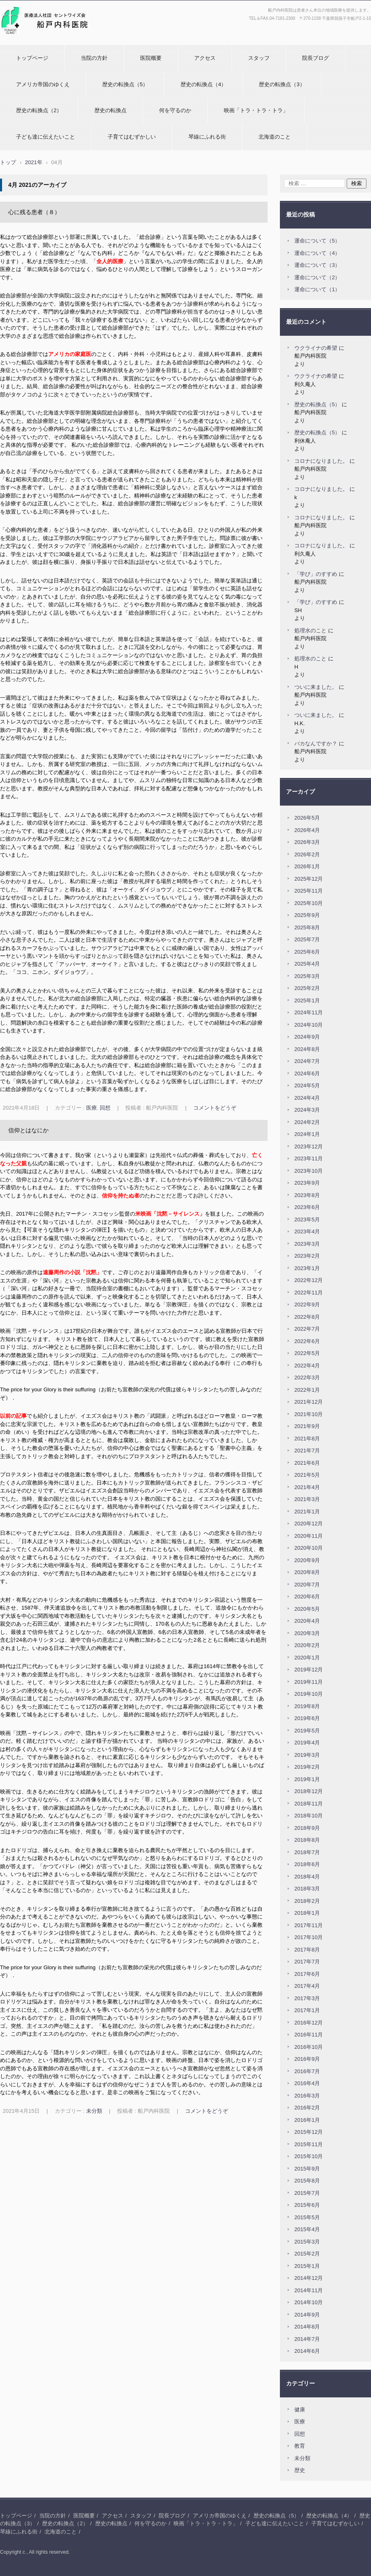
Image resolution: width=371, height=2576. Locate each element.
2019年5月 (307, 1731)
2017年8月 (307, 1950)
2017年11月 (308, 1925)
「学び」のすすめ (315, 574)
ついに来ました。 (315, 687)
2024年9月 (307, 1037)
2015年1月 (307, 2266)
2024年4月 (307, 1098)
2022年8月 (307, 1317)
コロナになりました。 (321, 461)
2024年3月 (307, 1110)
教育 (299, 2446)
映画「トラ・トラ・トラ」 (256, 110)
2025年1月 (307, 1000)
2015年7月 (307, 2193)
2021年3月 (307, 1499)
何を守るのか (175, 110)
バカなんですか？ (315, 743)
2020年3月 (307, 1633)
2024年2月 (307, 1122)
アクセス (205, 58)
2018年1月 (307, 1913)
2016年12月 (308, 2023)
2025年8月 (307, 927)
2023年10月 (308, 1171)
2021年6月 (307, 1463)
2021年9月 (307, 1426)
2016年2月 (307, 2108)
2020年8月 (307, 1572)
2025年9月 (307, 915)
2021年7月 (307, 1450)
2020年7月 (307, 1584)
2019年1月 (307, 1779)
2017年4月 (307, 1986)
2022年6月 (307, 1341)
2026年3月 (307, 842)
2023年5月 (307, 1219)
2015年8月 (307, 2181)
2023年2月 (307, 1256)
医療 (91, 1108)
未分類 (94, 2111)
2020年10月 (308, 1548)
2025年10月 (308, 903)
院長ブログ (315, 58)
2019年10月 (308, 1694)
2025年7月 (307, 939)
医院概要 (151, 58)
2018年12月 (308, 1791)
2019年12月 (308, 1669)
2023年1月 (307, 1268)
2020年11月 (308, 1536)
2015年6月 (307, 2205)
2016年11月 (308, 2035)
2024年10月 (308, 1025)
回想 (105, 1108)
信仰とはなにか (28, 1130)
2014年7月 (307, 2339)
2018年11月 (308, 1804)
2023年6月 (307, 1207)
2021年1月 (307, 1511)
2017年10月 (308, 1937)
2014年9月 (307, 2315)
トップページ (32, 58)
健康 (299, 2409)
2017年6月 (307, 1974)
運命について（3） (317, 265)
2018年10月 (308, 1815)
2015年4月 (307, 2229)
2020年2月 (307, 1645)
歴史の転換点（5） (125, 84)
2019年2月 (307, 1767)
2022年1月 (307, 1390)
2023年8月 (307, 1195)
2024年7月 (307, 1061)
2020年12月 (308, 1523)
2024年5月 (307, 1085)
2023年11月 (308, 1158)
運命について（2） (317, 277)
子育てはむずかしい (132, 137)
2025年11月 (308, 891)
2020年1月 (307, 1657)
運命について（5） (317, 241)
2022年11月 (308, 1292)
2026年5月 (307, 818)
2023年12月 (308, 1146)
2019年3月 (307, 1755)
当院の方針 (94, 58)
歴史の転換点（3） (282, 84)
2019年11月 (308, 1682)
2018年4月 (307, 1877)
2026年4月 (307, 830)
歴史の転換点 (110, 110)
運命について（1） (317, 289)
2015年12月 (308, 2132)
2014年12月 (308, 2278)
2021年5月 (307, 1475)
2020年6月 (307, 1596)
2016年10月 (308, 2047)
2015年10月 (308, 2156)
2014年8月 (307, 2327)
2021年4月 (307, 1487)
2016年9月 (307, 2059)
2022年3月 (307, 1377)
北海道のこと (274, 137)
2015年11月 (308, 2144)
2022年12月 (308, 1280)
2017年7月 (307, 1962)
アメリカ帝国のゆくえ (43, 84)
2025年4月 (307, 964)
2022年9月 (307, 1304)
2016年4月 (307, 2083)
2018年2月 (307, 1901)
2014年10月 (308, 2302)
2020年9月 (307, 1560)
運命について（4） (317, 253)
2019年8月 (307, 1706)
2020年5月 (307, 1609)
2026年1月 (307, 866)
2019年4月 (307, 1742)
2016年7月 (307, 2071)
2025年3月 (307, 976)
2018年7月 (307, 1852)
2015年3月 (307, 2242)
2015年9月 (307, 2169)
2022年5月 (307, 1353)
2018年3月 (307, 1888)
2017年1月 (307, 2010)
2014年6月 (307, 2351)
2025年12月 (308, 879)
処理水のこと (310, 630)
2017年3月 (307, 1998)
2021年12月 (308, 1402)
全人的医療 (109, 261)
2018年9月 (307, 1828)
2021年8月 (307, 1438)
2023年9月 (307, 1183)
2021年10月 (308, 1414)
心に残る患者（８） (34, 212)
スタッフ (259, 58)
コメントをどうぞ (214, 1108)
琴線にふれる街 (207, 137)
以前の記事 (13, 1416)
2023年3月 (307, 1244)
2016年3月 (307, 2096)
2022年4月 (307, 1365)
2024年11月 (308, 1012)
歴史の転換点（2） (39, 110)
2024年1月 (307, 1134)
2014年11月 (308, 2290)
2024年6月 (307, 1073)
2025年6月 (307, 952)
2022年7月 (307, 1329)
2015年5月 (307, 2217)
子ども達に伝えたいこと (45, 137)
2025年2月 (307, 988)
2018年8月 (307, 1840)
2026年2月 (307, 854)
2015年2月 (307, 2254)
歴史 (299, 2470)
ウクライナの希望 (315, 348)
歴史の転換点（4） (203, 84)
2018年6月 (307, 1864)
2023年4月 (307, 1231)
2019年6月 (307, 1718)
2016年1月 (307, 2120)
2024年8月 (307, 1049)
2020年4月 (307, 1621)
